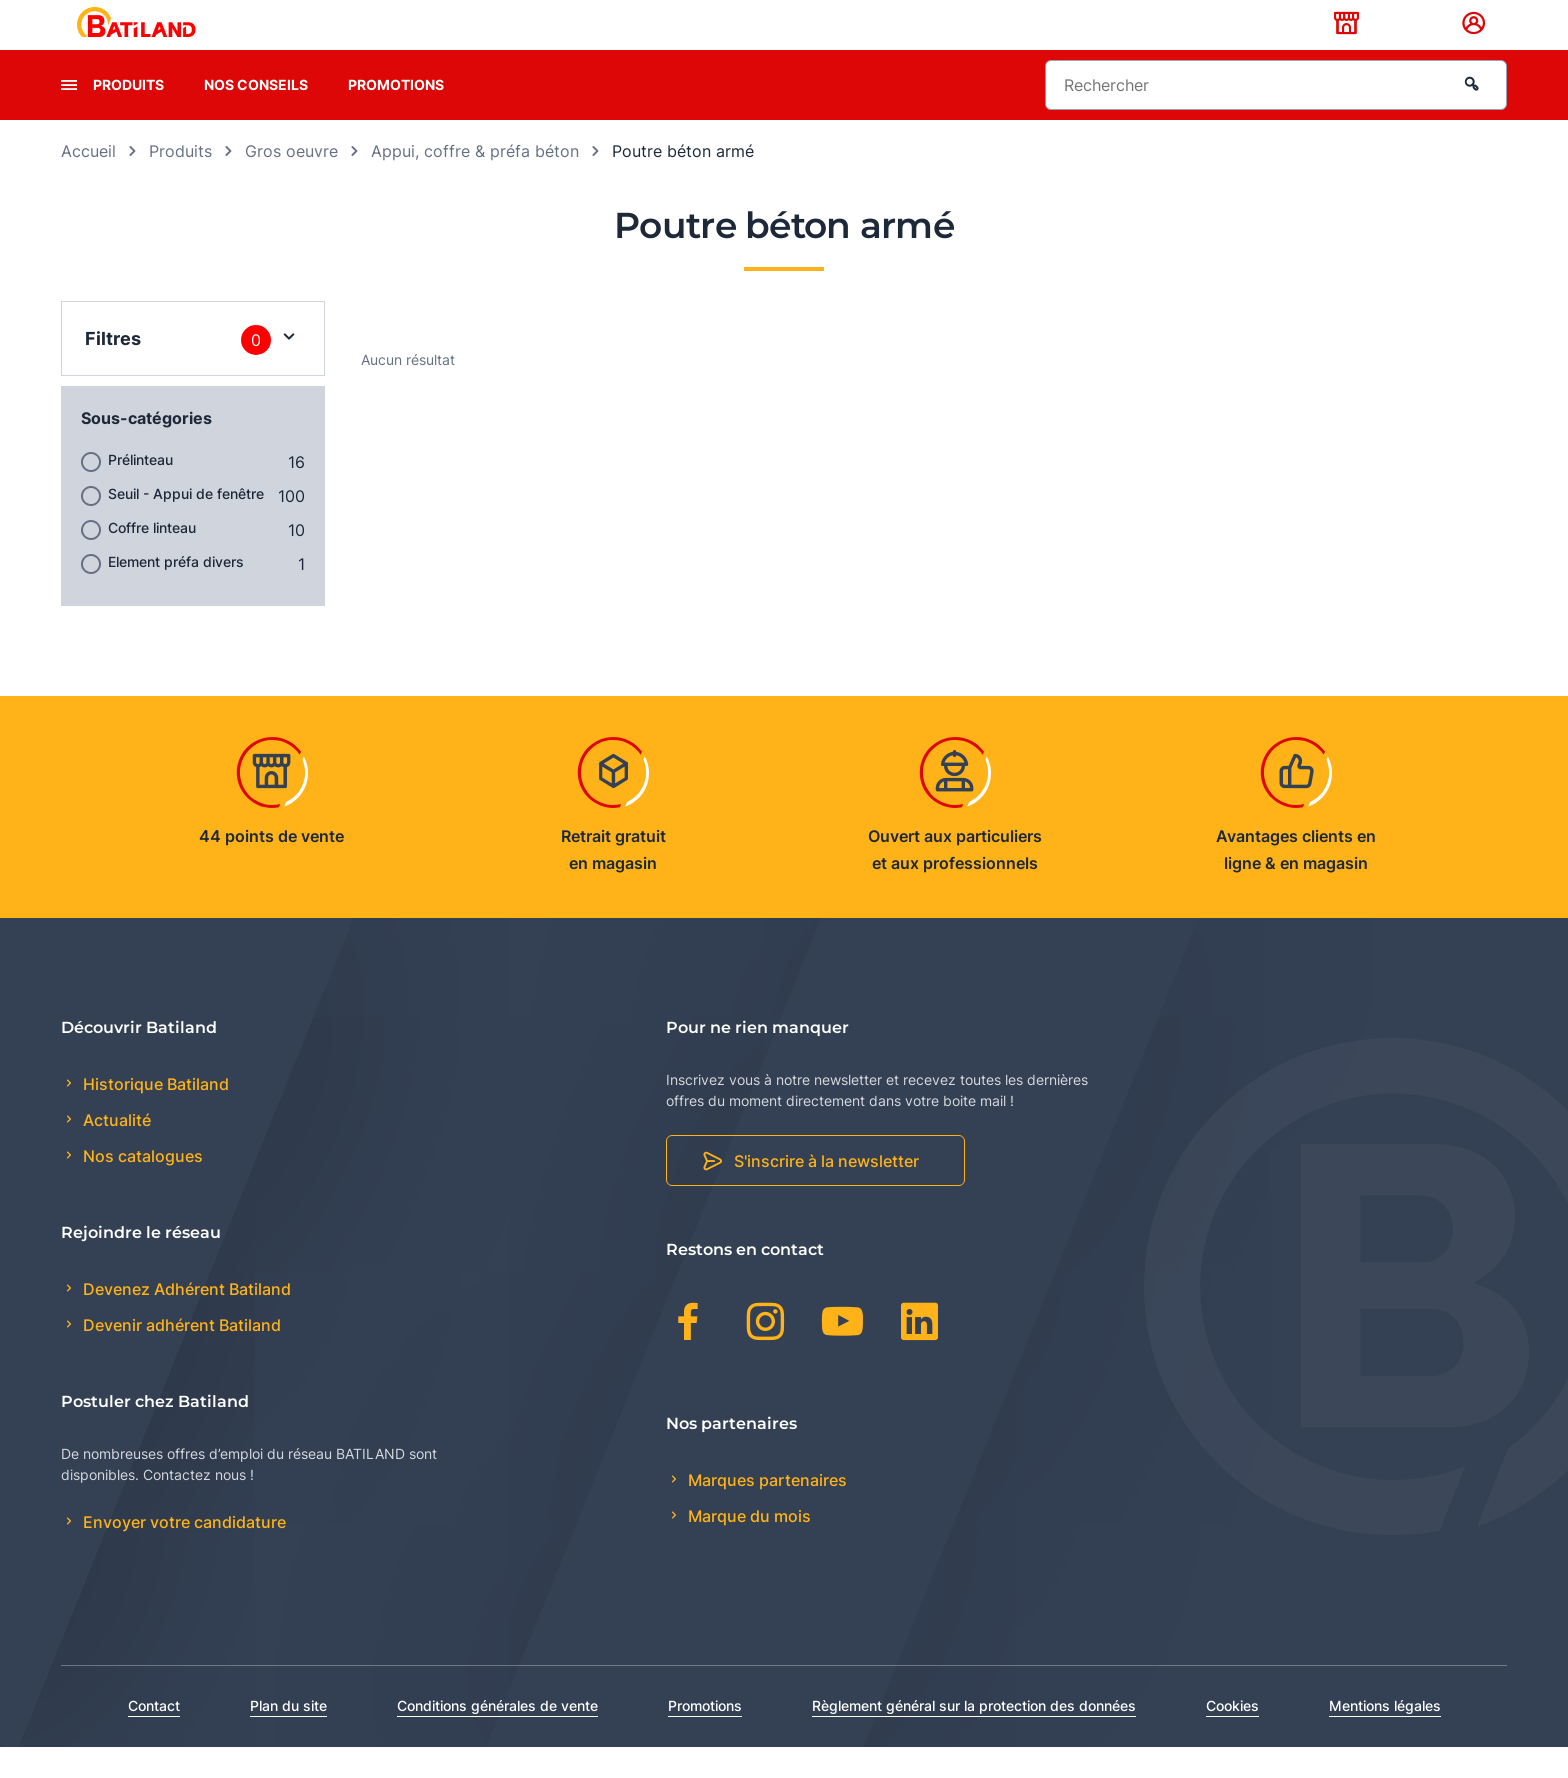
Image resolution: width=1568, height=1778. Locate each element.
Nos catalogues (141, 1188)
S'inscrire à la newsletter (826, 1193)
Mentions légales (1385, 1736)
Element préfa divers (176, 592)
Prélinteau (140, 490)
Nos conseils (256, 115)
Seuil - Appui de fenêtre (186, 524)
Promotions (396, 115)
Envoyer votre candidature (182, 1554)
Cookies (1232, 1736)
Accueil (88, 182)
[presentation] (69, 116)
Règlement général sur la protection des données (974, 1736)
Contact (154, 1736)
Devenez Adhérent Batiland (185, 1321)
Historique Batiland (154, 1115)
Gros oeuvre (291, 182)
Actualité (115, 1152)
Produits (128, 115)
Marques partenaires (765, 1511)
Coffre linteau (152, 558)
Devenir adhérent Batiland (180, 1357)
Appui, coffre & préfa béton (475, 182)
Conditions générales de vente (497, 1736)
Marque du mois (747, 1547)
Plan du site (288, 1736)
